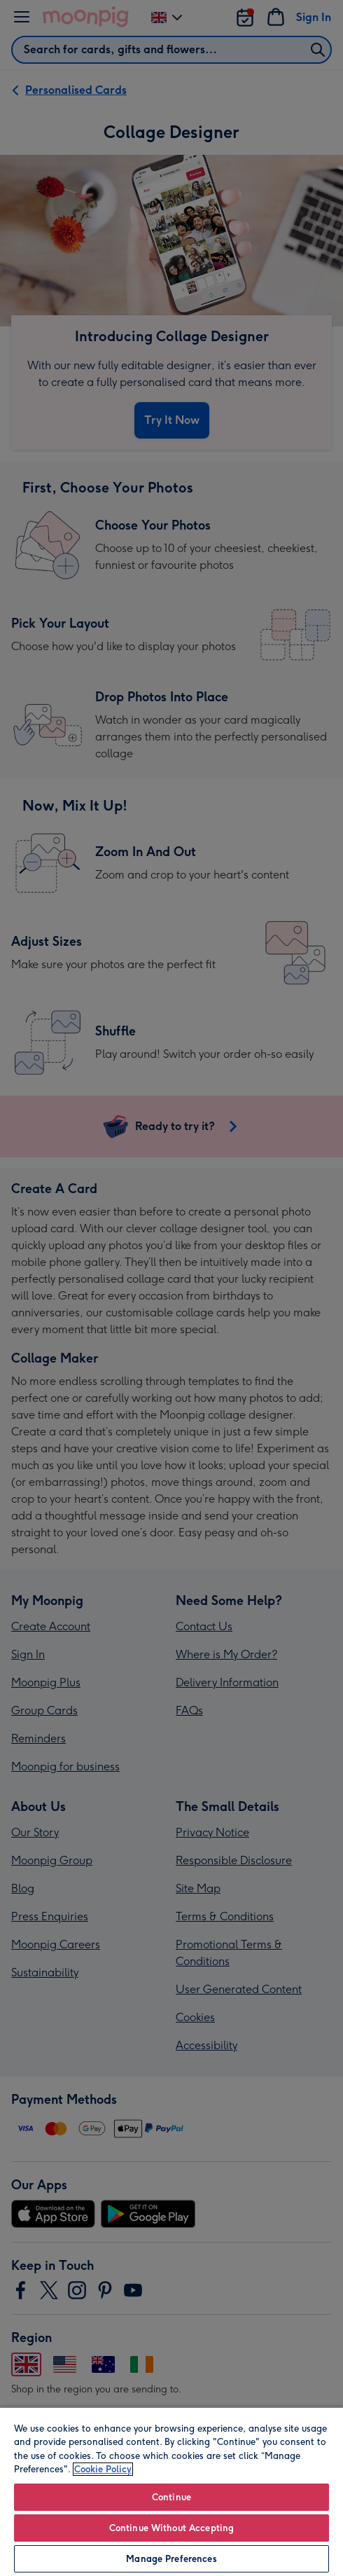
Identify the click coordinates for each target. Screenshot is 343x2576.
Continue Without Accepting (171, 2528)
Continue (171, 2497)
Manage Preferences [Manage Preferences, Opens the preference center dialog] (171, 2559)
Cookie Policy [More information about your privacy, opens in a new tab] (103, 2469)
